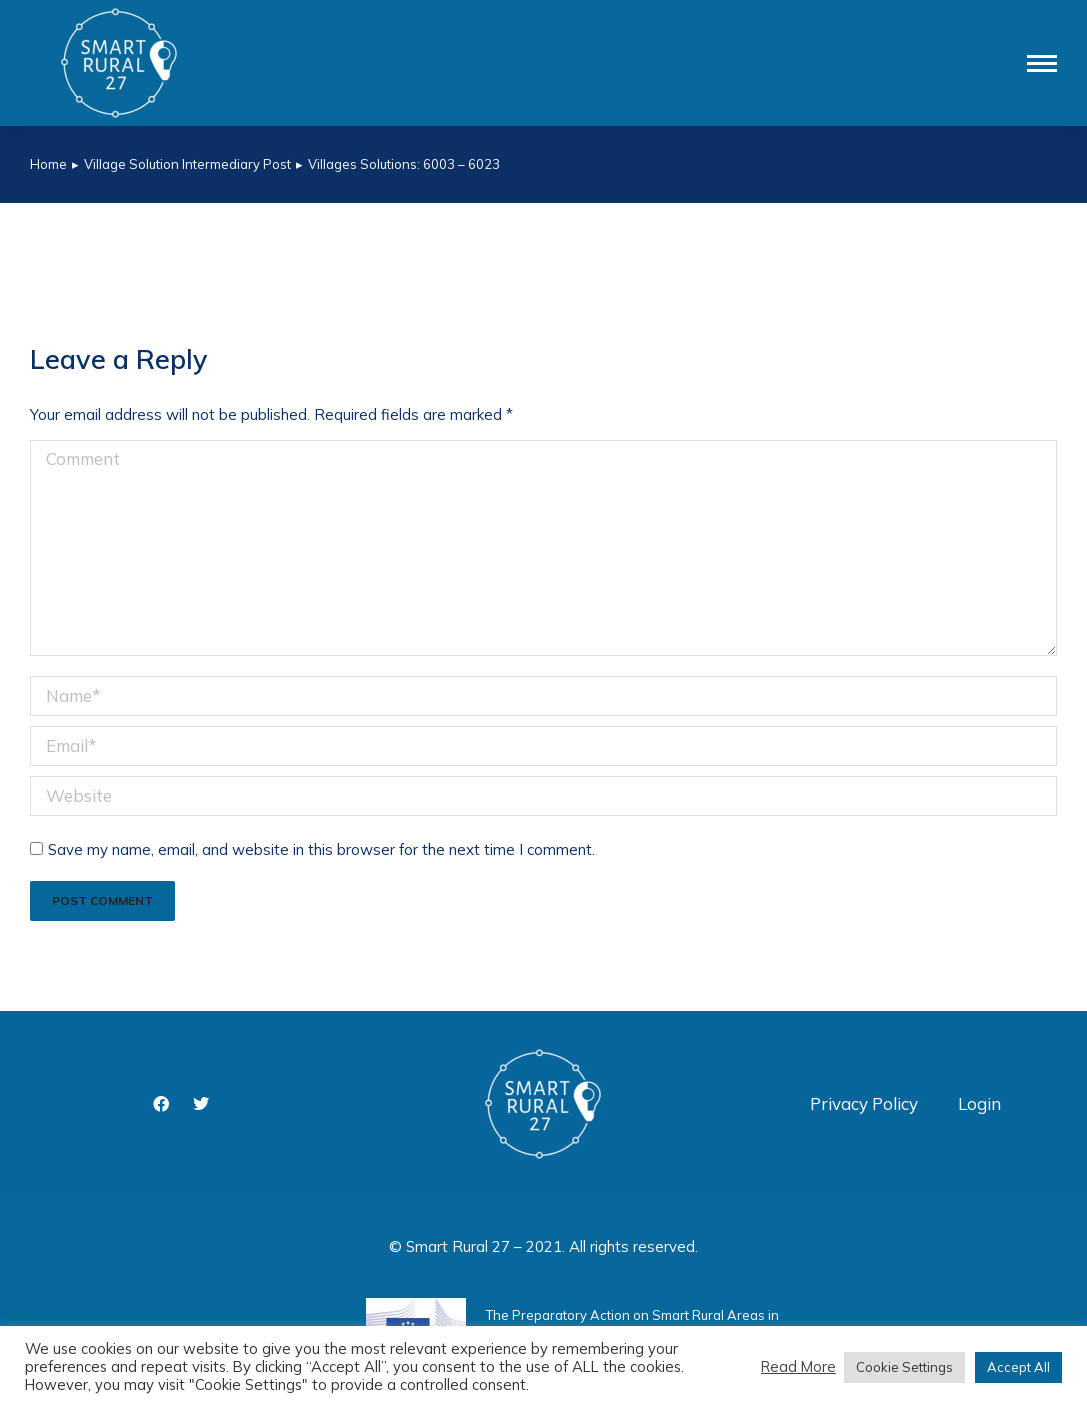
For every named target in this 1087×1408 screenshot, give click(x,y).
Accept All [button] (1018, 1367)
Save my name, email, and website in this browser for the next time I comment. (321, 849)
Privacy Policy (864, 1103)
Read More (798, 1367)
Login (979, 1103)
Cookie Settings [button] (904, 1367)
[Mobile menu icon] (1042, 63)
